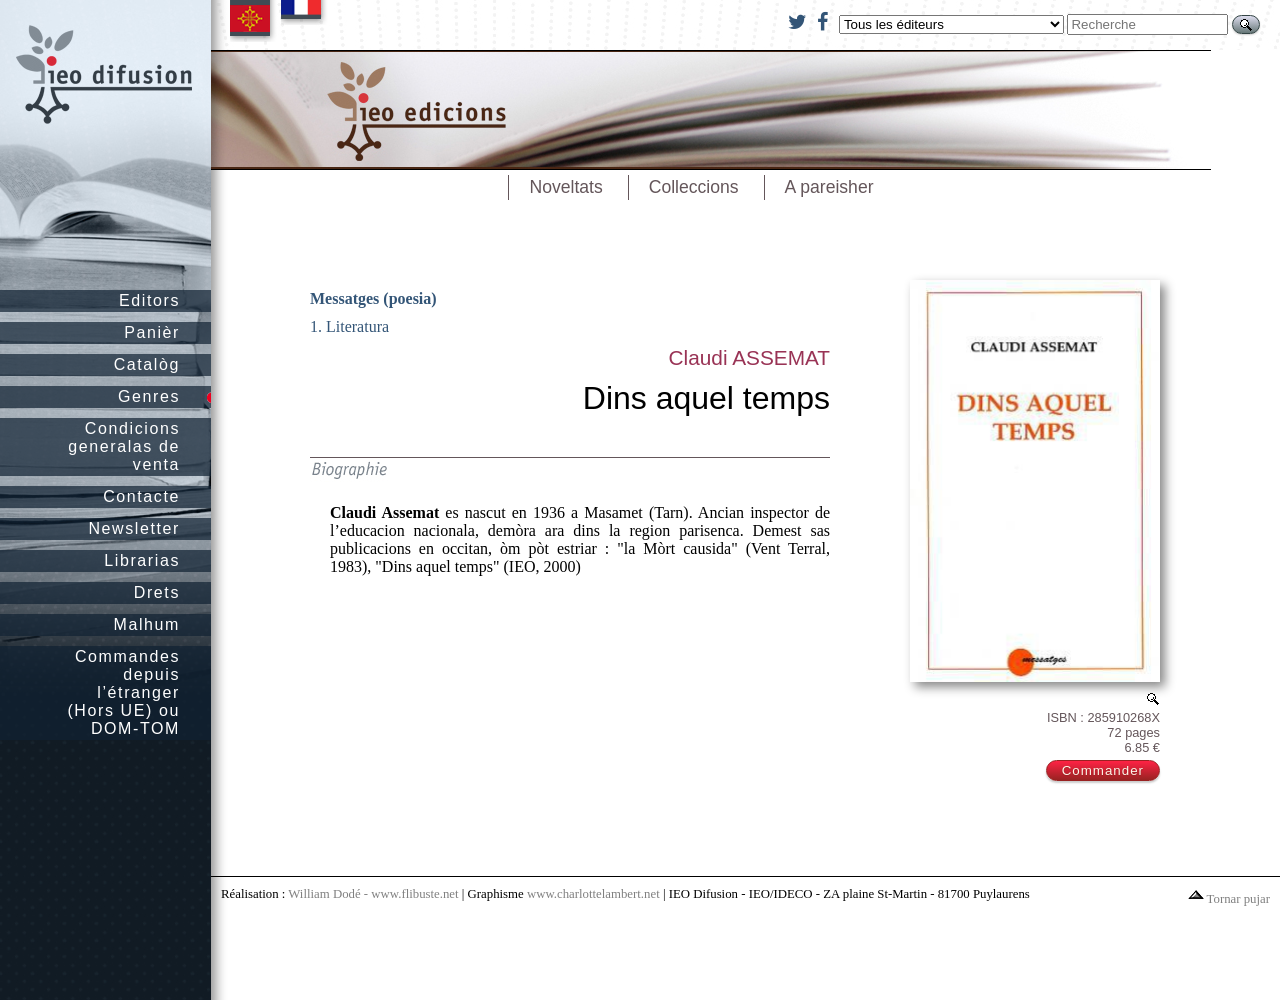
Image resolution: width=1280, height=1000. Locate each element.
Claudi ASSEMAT (749, 357)
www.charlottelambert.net (593, 894)
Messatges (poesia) (373, 298)
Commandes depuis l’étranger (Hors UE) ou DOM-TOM (123, 692)
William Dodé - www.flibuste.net (373, 894)
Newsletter (134, 528)
